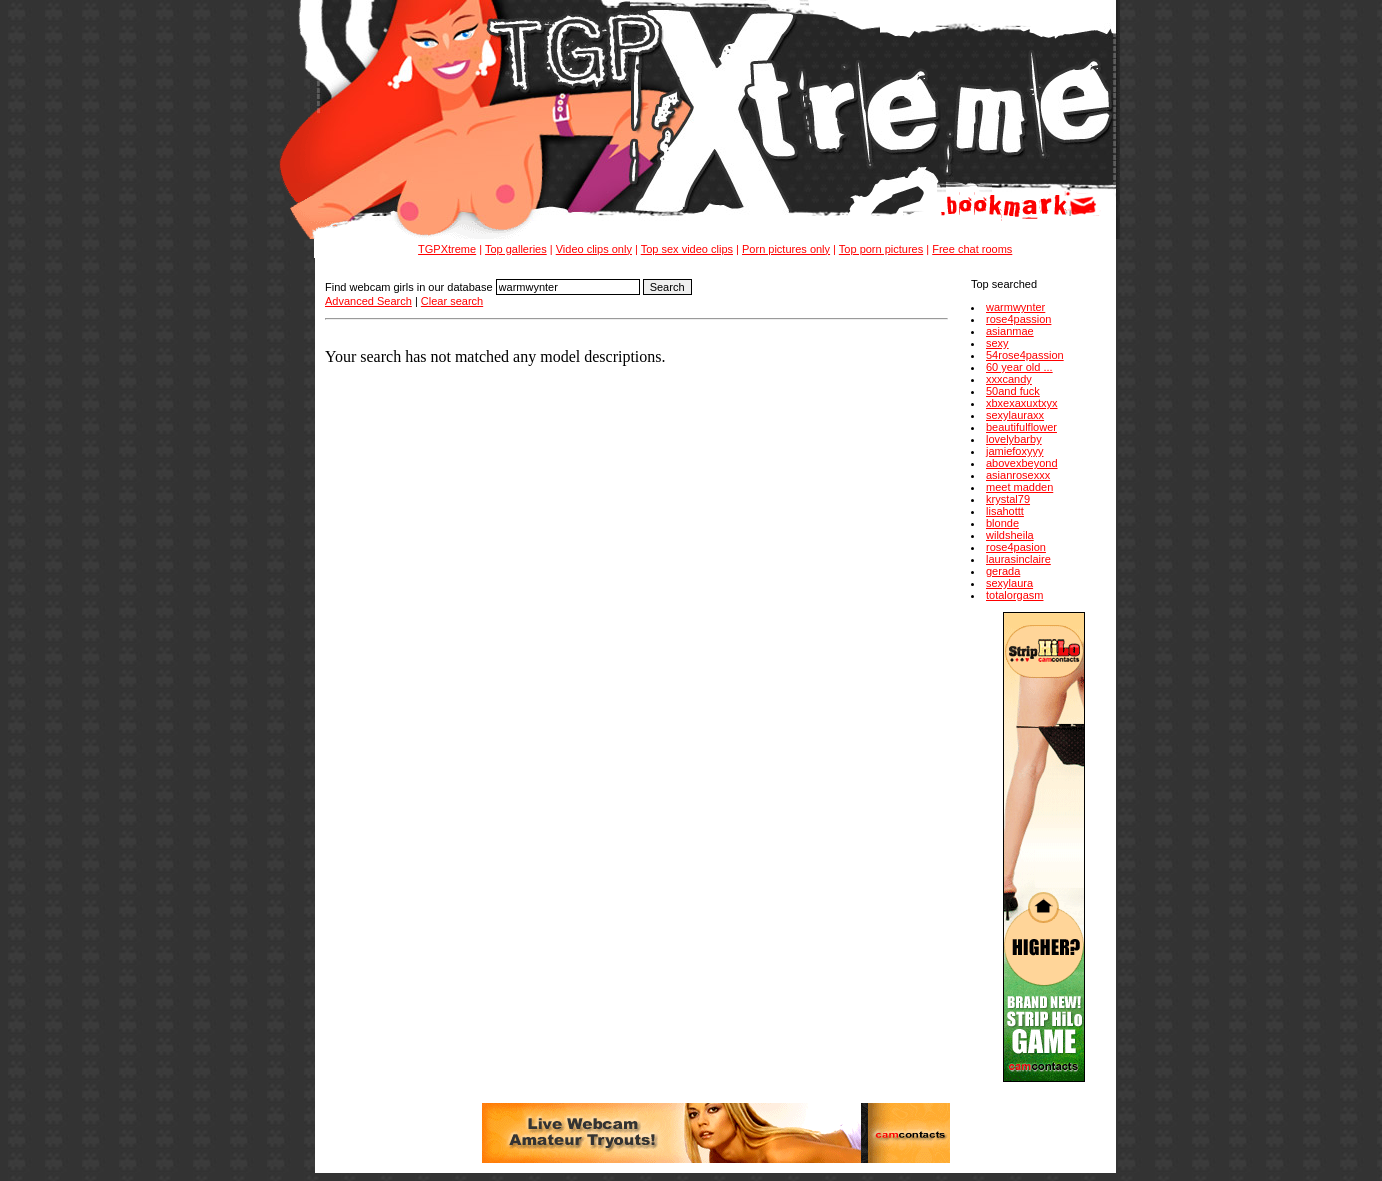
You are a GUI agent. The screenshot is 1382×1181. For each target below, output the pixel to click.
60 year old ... (1019, 367)
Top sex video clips (687, 249)
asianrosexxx (1018, 475)
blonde (1002, 523)
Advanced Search (368, 301)
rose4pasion (1016, 547)
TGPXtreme (447, 249)
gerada (1003, 571)
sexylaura (1009, 583)
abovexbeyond (1022, 463)
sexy (997, 343)
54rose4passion (1025, 355)
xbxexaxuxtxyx (1022, 403)
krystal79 (1008, 499)
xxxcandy (1009, 379)
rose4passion (1018, 319)
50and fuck (1013, 391)
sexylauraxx (1015, 415)
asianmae (1010, 331)
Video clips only (594, 249)
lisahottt (1005, 511)
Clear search (452, 301)
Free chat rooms (972, 249)
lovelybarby (1014, 439)
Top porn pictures (881, 249)
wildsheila (1010, 535)
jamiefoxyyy (1014, 451)
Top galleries (516, 249)
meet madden (1019, 487)
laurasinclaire (1018, 559)
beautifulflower (1021, 427)
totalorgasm (1014, 595)
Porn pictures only (786, 249)
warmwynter (1015, 307)
